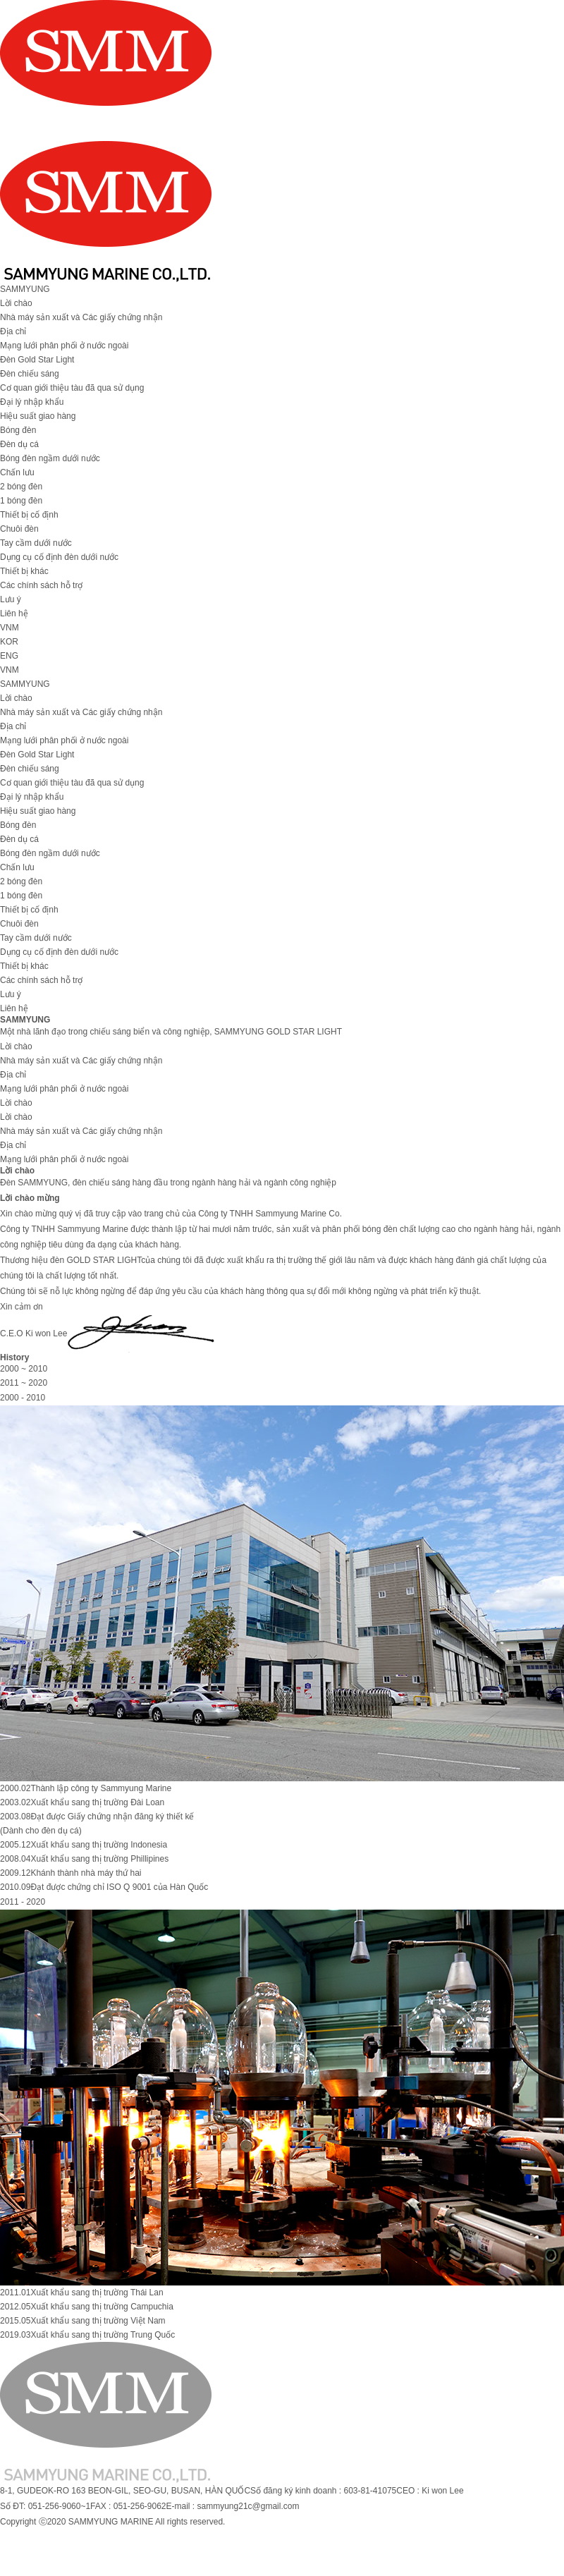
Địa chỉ (13, 331)
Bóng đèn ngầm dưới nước (50, 458)
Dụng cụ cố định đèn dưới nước (59, 557)
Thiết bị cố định (29, 515)
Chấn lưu (17, 472)
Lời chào (16, 303)
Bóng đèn (18, 430)
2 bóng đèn (21, 487)
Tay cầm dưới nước (36, 543)
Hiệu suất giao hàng (37, 416)
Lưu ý (10, 599)
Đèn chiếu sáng (29, 374)
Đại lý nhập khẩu (31, 402)
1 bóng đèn (21, 501)
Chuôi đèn (19, 529)
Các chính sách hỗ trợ (41, 585)
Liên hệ (14, 613)
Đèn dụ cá (19, 444)
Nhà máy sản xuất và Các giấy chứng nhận (81, 317)
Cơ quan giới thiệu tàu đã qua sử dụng (72, 388)
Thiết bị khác (24, 571)
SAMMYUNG (25, 289)
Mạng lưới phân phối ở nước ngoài (64, 345)
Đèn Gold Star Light (37, 360)
